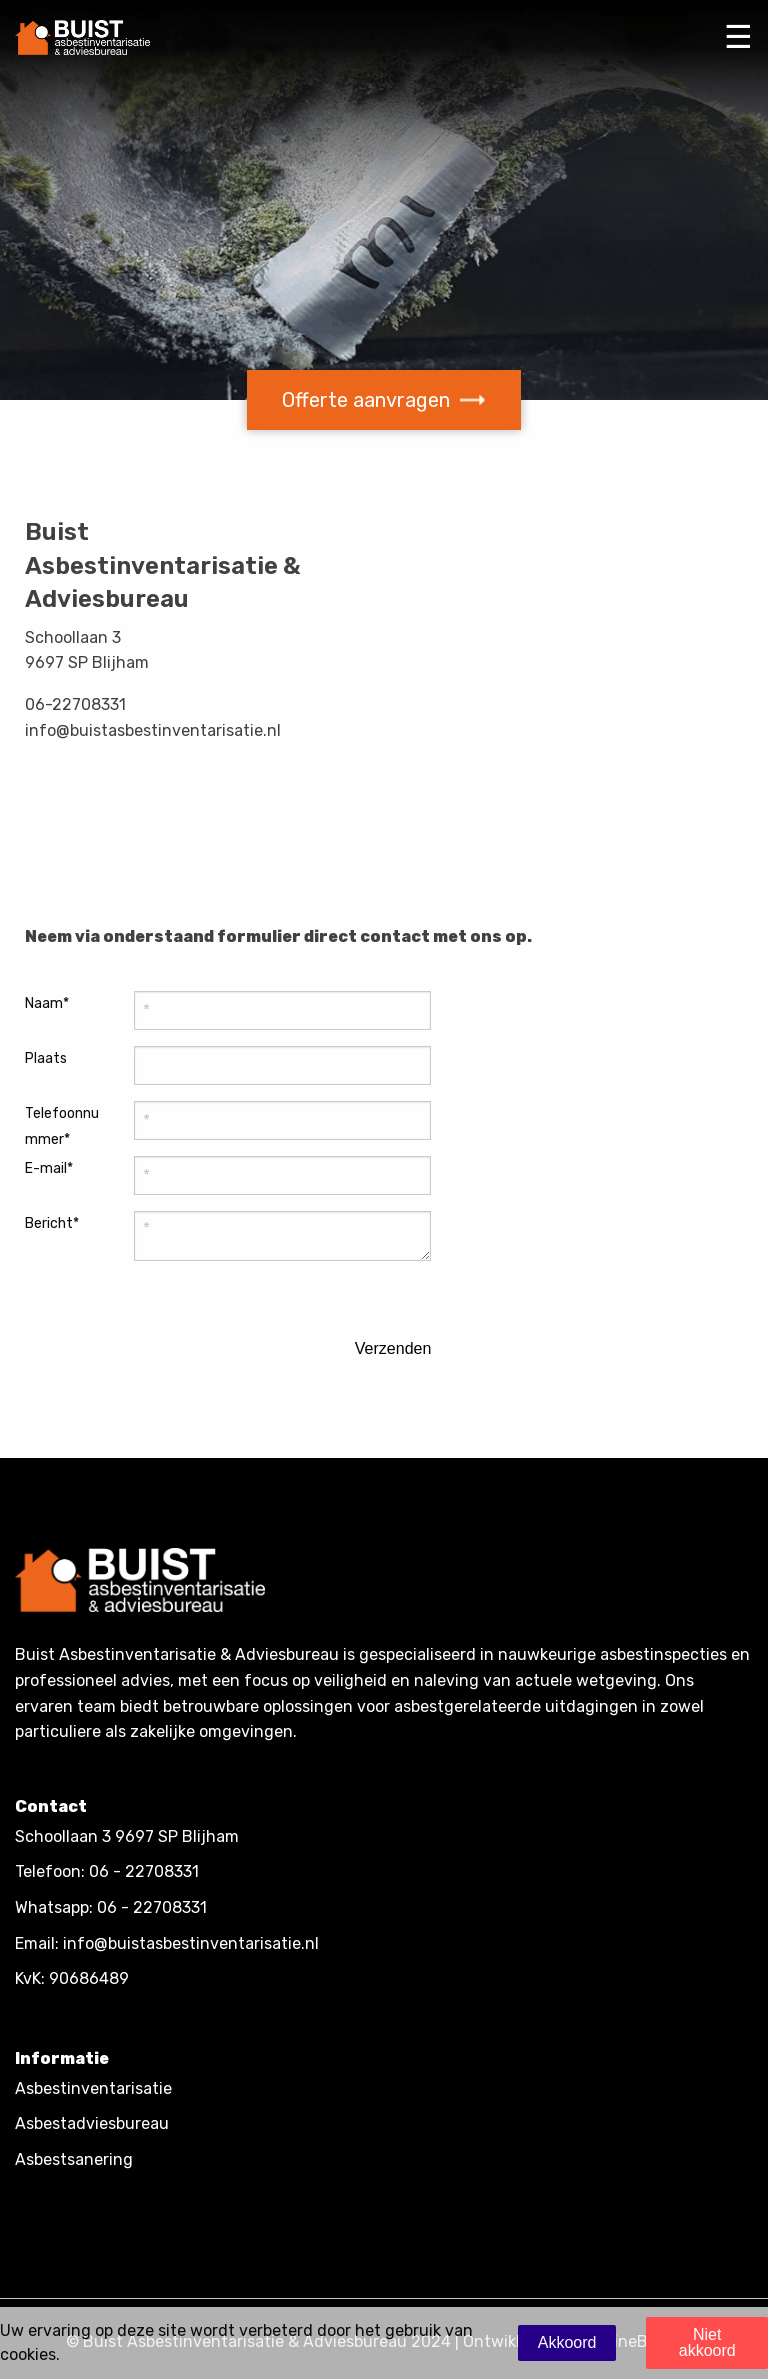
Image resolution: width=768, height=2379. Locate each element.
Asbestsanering (74, 2159)
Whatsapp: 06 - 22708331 (111, 1907)
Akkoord (567, 2342)
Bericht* (52, 1223)
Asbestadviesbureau (92, 2123)
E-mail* (49, 1168)
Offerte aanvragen (384, 400)
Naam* (47, 1003)
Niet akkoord (707, 2342)
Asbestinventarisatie (93, 2088)
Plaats (46, 1058)
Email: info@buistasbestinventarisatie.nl (167, 1943)
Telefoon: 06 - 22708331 (107, 1871)
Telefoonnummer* (62, 1126)
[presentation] (233, 1337)
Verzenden (393, 1349)
